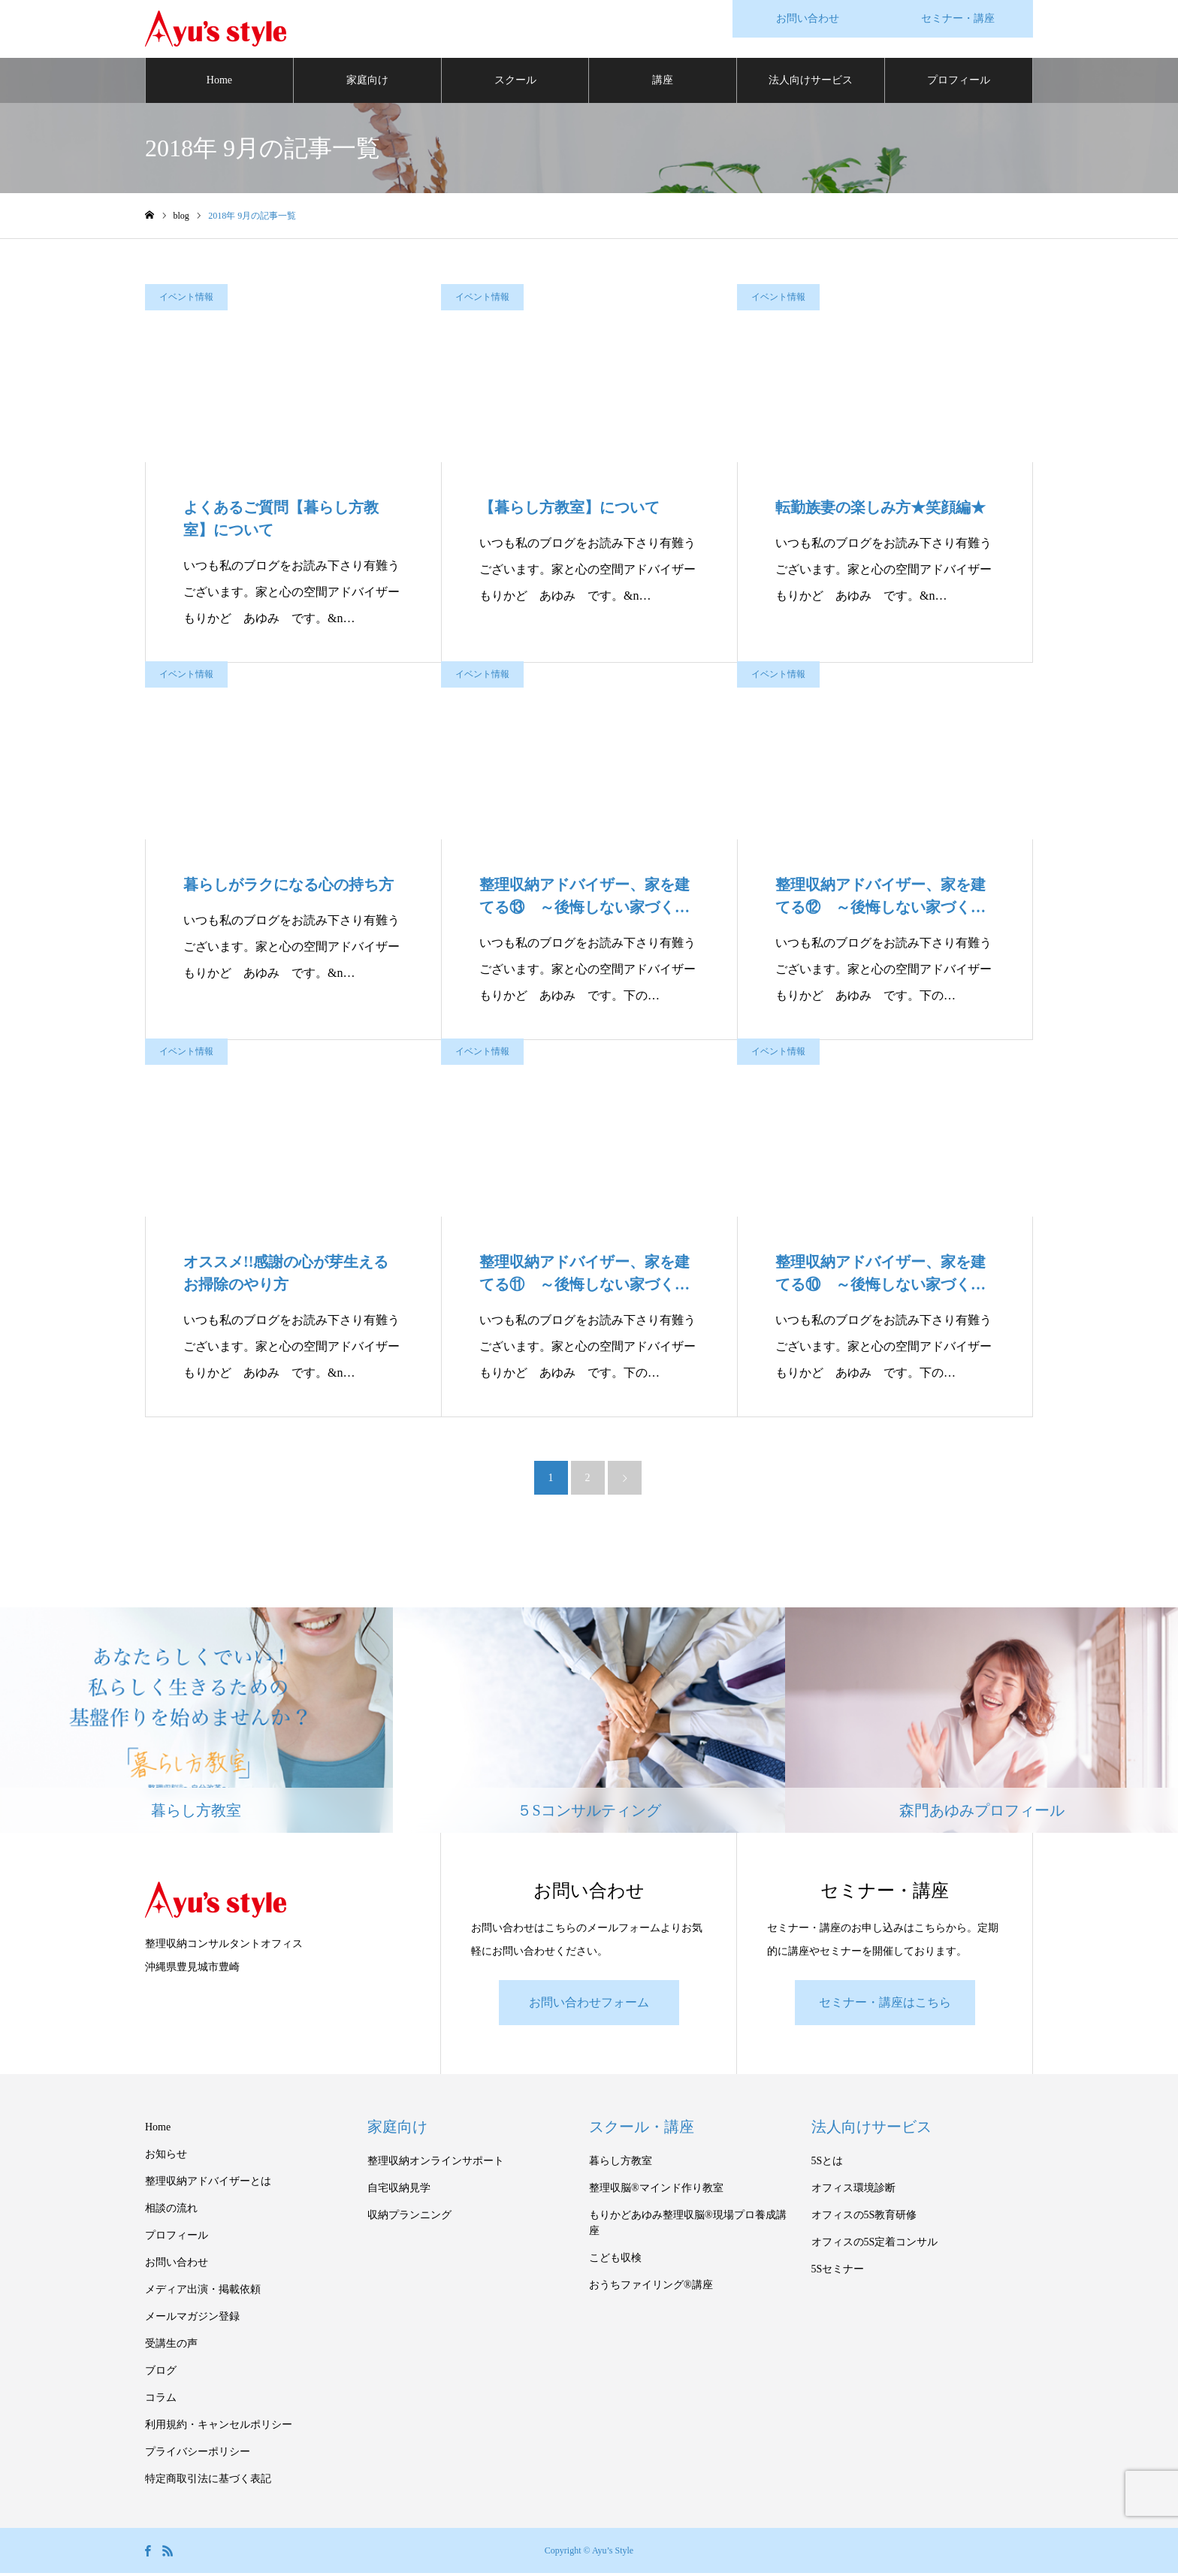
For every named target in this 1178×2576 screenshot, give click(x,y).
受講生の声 (171, 2346)
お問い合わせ (176, 2265)
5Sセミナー (838, 2272)
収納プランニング (409, 2218)
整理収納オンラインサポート (435, 2163)
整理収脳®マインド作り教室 (656, 2191)
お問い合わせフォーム (589, 2005)
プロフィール (958, 82)
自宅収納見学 (398, 2191)
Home (219, 82)
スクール (515, 82)
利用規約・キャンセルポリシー (218, 2427)
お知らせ (166, 2157)
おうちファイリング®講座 (651, 2287)
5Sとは (827, 2163)
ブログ (161, 2373)
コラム (161, 2400)
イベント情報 (186, 299)
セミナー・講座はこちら (885, 2005)
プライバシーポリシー (197, 2454)
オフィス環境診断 (853, 2191)
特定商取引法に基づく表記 (208, 2481)
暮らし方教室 (620, 2163)
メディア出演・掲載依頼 (203, 2292)
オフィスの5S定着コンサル (874, 2245)
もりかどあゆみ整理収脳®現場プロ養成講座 (688, 2225)
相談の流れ (171, 2211)
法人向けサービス (811, 82)
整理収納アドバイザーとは (208, 2184)
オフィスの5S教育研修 (864, 2218)
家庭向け (367, 82)
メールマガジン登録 (192, 2319)
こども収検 (615, 2260)
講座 (662, 82)
